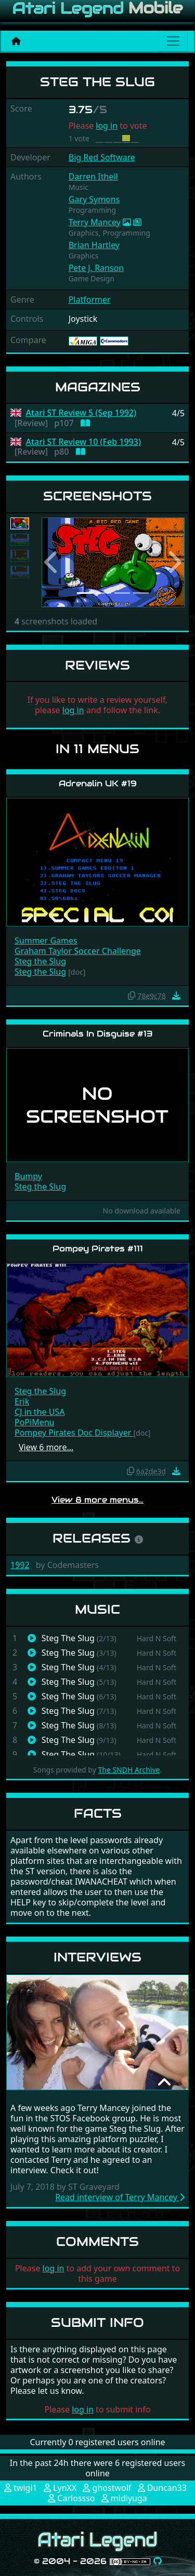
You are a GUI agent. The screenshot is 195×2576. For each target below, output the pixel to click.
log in (107, 125)
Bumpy (28, 1176)
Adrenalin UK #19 (98, 783)
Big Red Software (102, 157)
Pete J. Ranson (96, 268)
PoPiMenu (34, 1422)
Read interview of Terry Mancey (120, 2197)
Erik (22, 1401)
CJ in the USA (39, 1412)
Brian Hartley (94, 245)
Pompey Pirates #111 (98, 1248)
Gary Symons (94, 199)
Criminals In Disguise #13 (98, 1033)
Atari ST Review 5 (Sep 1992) (81, 413)
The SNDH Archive (129, 1770)
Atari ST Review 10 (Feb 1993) (83, 442)
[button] (52, 562)
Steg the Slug (40, 961)
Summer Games (46, 940)
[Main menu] (173, 41)
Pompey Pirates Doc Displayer (74, 1432)
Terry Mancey (95, 222)
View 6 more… (46, 1447)
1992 (20, 1565)
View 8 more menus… (97, 1499)
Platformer (90, 299)
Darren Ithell (93, 176)
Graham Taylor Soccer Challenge (78, 951)
